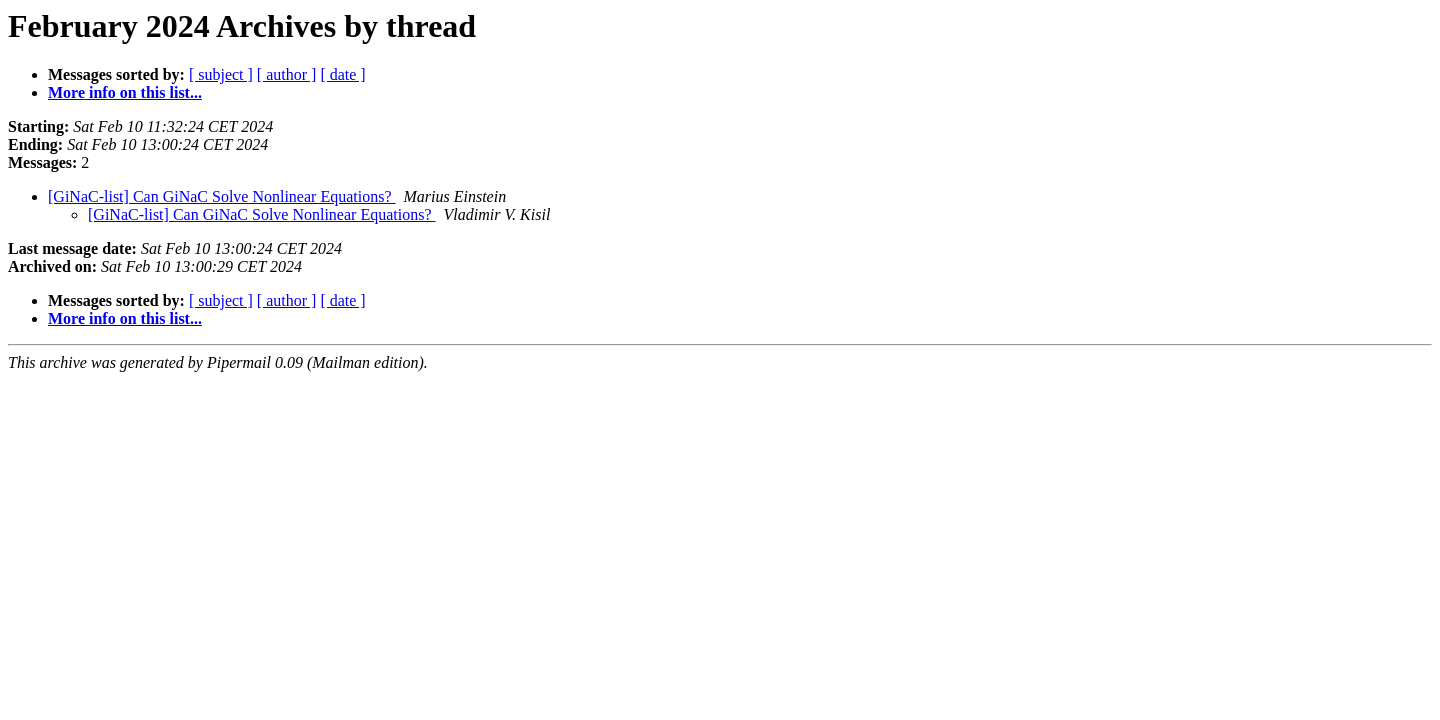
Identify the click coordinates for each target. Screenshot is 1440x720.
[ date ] (342, 74)
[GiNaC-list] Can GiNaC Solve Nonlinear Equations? (222, 196)
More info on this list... (125, 92)
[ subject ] (221, 74)
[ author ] (287, 74)
